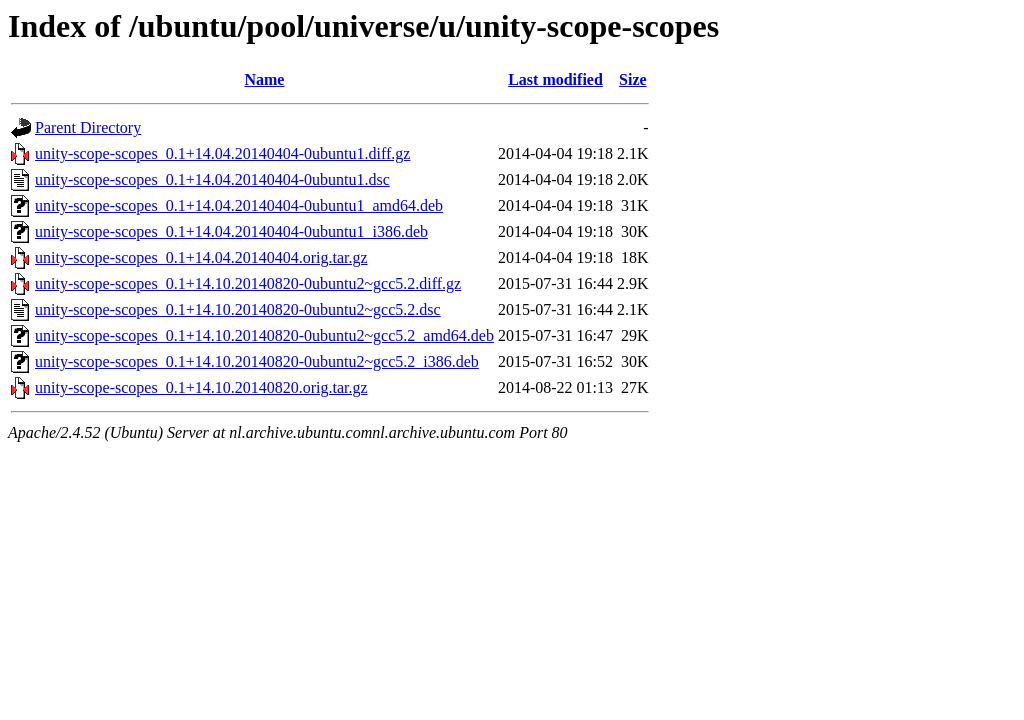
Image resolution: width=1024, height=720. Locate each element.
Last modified (555, 79)
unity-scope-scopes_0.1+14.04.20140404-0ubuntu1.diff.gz (222, 153)
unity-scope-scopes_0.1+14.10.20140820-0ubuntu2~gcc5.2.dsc (238, 309)
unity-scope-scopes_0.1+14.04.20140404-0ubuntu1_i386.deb (231, 231)
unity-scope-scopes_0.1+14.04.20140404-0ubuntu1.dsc (212, 179)
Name (264, 79)
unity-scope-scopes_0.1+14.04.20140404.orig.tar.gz (201, 257)
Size (633, 79)
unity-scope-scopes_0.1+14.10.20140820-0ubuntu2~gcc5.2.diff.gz (248, 283)
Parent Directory (88, 127)
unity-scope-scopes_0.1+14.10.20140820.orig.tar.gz (201, 387)
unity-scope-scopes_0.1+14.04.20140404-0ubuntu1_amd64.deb (239, 205)
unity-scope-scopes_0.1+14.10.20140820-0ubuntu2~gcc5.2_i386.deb (257, 361)
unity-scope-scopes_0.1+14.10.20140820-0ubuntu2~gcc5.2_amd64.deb (264, 335)
